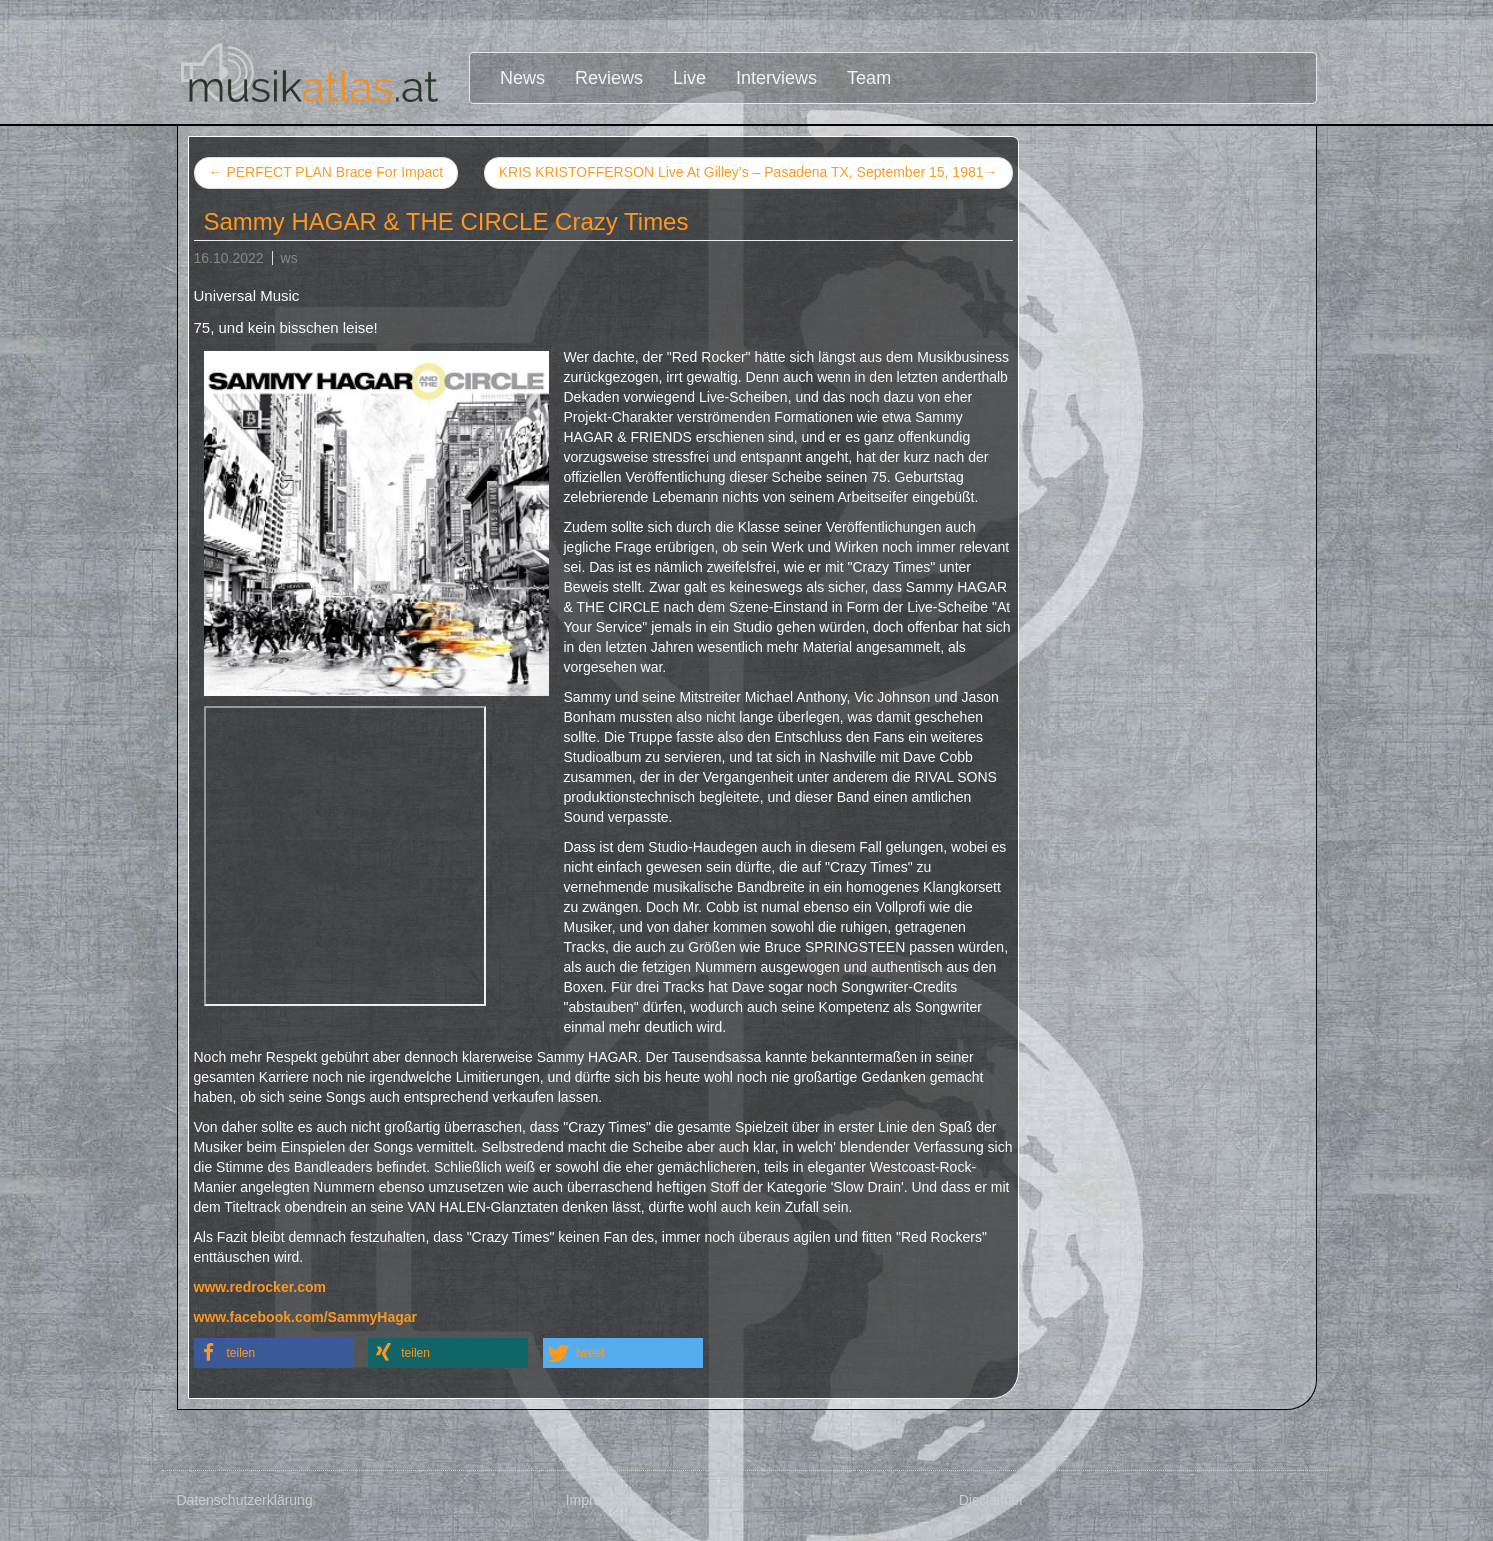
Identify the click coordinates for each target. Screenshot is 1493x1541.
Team (869, 78)
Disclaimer (991, 1500)
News (522, 78)
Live (689, 78)
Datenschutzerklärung (245, 1500)
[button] (274, 1353)
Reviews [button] (609, 78)
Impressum (600, 1500)
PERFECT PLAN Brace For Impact (326, 172)
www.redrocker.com (260, 1287)
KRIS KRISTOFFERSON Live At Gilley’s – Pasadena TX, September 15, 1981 (748, 173)
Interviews (776, 78)
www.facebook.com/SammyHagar (306, 1317)
